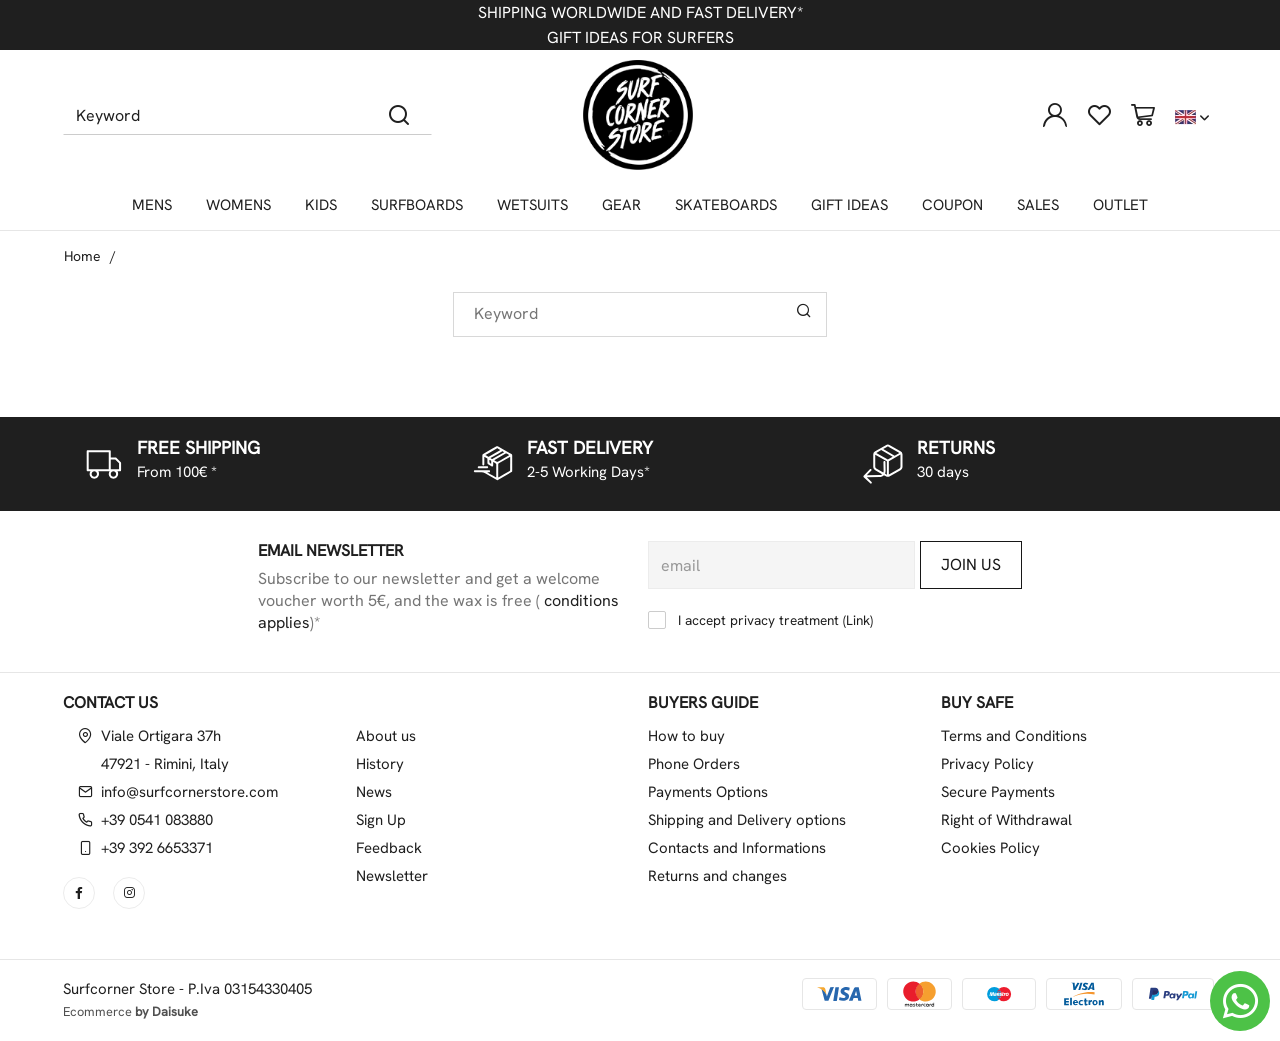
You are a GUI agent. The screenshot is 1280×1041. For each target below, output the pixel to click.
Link (858, 620)
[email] (781, 565)
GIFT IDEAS (849, 205)
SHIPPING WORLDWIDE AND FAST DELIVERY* (640, 12)
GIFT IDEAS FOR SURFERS (640, 37)
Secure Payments (998, 792)
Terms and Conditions (1014, 736)
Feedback (389, 848)
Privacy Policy (987, 764)
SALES (1038, 205)
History (380, 764)
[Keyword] (215, 115)
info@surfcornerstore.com (189, 792)
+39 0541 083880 (157, 820)
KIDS (321, 205)
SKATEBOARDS (726, 205)
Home (82, 256)
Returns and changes (717, 876)
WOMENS (238, 205)
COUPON (952, 205)
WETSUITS (532, 205)
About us (386, 736)
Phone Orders (694, 764)
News (374, 792)
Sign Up (381, 820)
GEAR (621, 205)
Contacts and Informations (737, 848)
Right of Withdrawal (1006, 820)
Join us (971, 564)
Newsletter (392, 876)
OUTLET (1120, 205)
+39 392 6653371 (157, 848)
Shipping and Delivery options (747, 820)
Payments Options (708, 792)
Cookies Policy (990, 848)
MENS (152, 205)
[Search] (399, 115)
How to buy (686, 736)
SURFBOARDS (417, 205)
